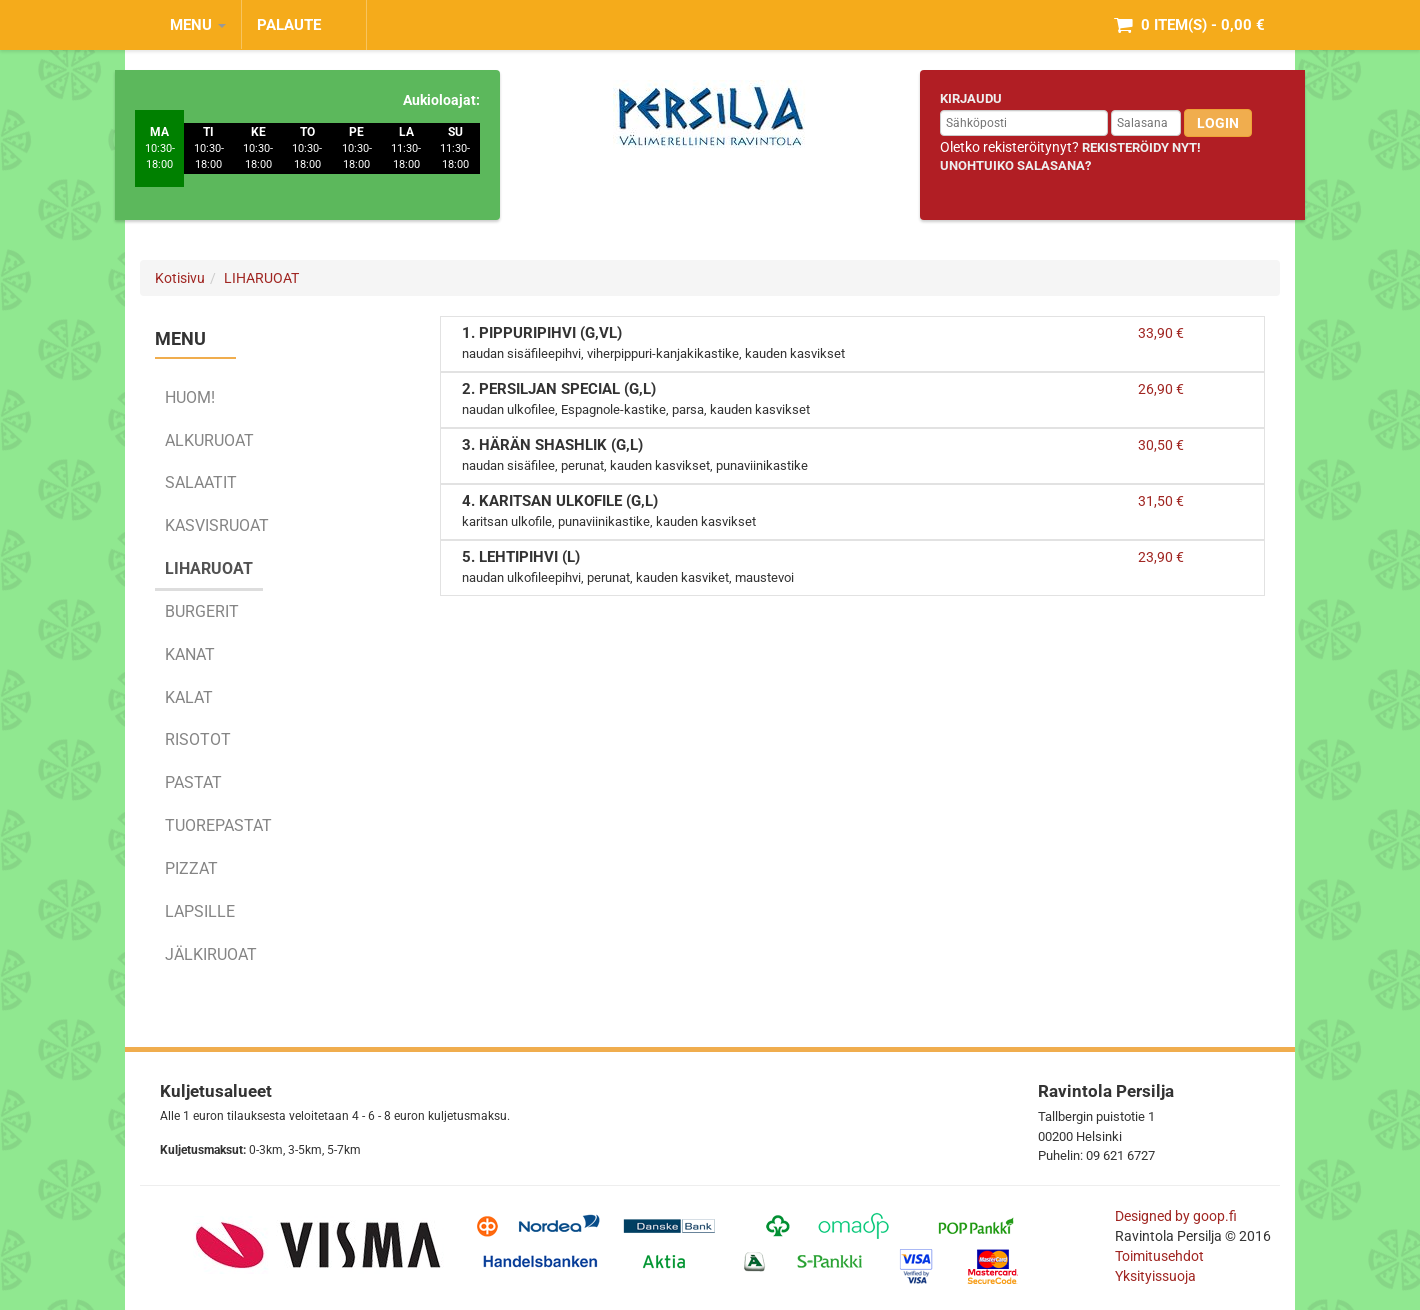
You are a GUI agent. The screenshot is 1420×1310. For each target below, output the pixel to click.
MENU (198, 25)
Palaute (289, 25)
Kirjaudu (971, 98)
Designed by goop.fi (1176, 1216)
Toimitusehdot (1161, 1256)
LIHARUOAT (261, 278)
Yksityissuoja (1155, 1276)
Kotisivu (180, 278)
